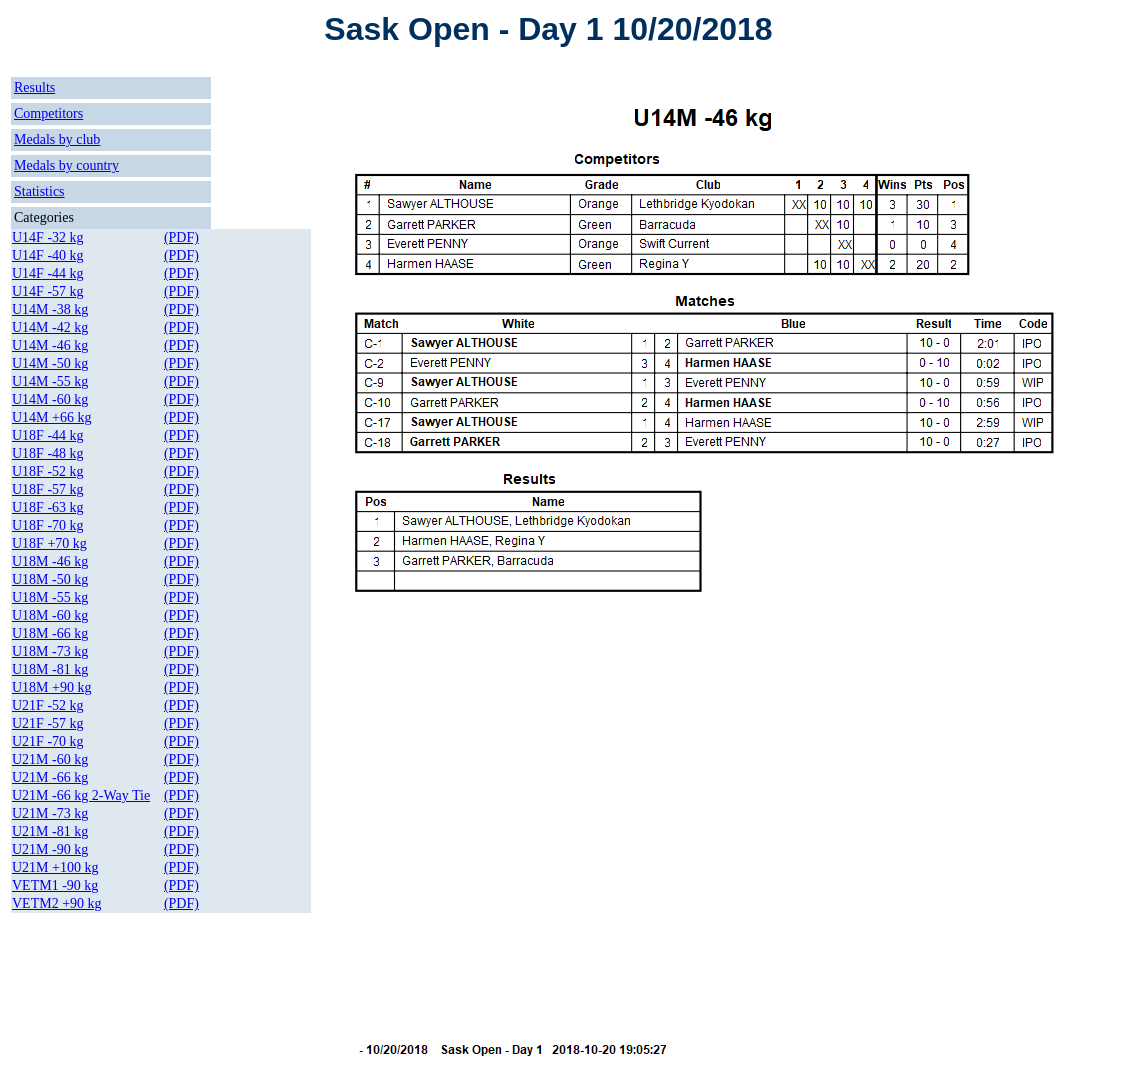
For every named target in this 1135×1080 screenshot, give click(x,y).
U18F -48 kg (48, 453)
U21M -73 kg (50, 813)
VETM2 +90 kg (57, 903)
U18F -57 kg (48, 489)
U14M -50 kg (50, 363)
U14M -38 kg (50, 309)
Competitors (48, 113)
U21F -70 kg (48, 741)
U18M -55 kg (50, 597)
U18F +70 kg (49, 543)
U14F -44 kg (48, 273)
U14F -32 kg (48, 237)
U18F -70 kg (48, 525)
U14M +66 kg (51, 417)
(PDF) (181, 237)
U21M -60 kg (50, 759)
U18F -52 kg (48, 471)
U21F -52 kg (48, 705)
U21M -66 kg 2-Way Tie (81, 795)
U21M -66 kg (50, 777)
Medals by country (66, 165)
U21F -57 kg (48, 723)
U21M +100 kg (55, 867)
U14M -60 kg (50, 399)
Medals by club (57, 139)
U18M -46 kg (50, 561)
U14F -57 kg (48, 291)
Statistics (39, 191)
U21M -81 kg (50, 831)
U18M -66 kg (50, 633)
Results (34, 87)
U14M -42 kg (50, 327)
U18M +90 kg (51, 687)
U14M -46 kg (50, 345)
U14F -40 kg (48, 255)
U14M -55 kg (50, 381)
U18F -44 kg (48, 435)
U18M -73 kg (50, 651)
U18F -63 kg (48, 507)
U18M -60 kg (50, 615)
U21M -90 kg (50, 849)
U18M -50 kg (50, 579)
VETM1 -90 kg (55, 885)
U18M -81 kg (50, 669)
